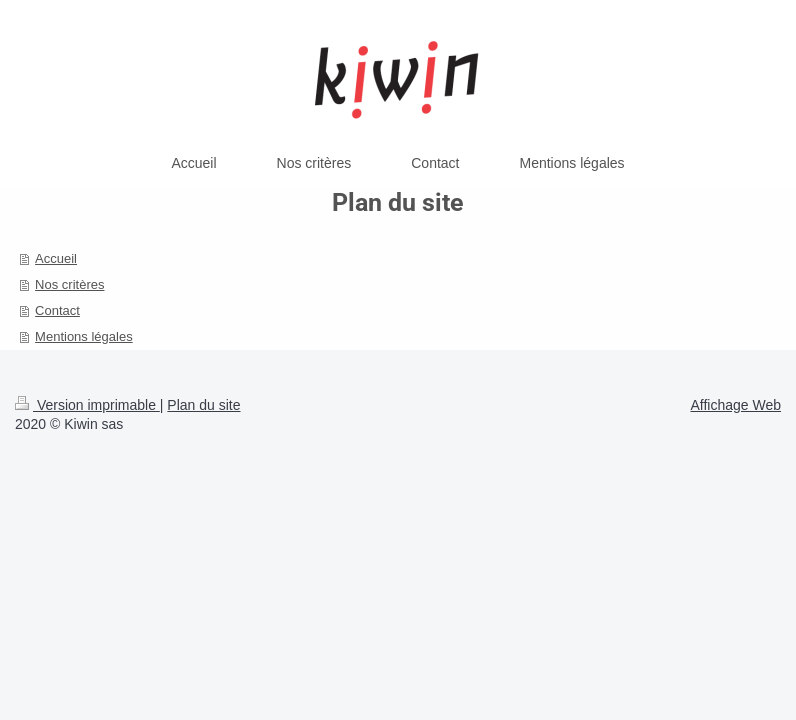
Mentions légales (84, 336)
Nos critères (69, 284)
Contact (57, 310)
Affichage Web (735, 405)
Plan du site (203, 405)
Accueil (56, 258)
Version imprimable (87, 405)
